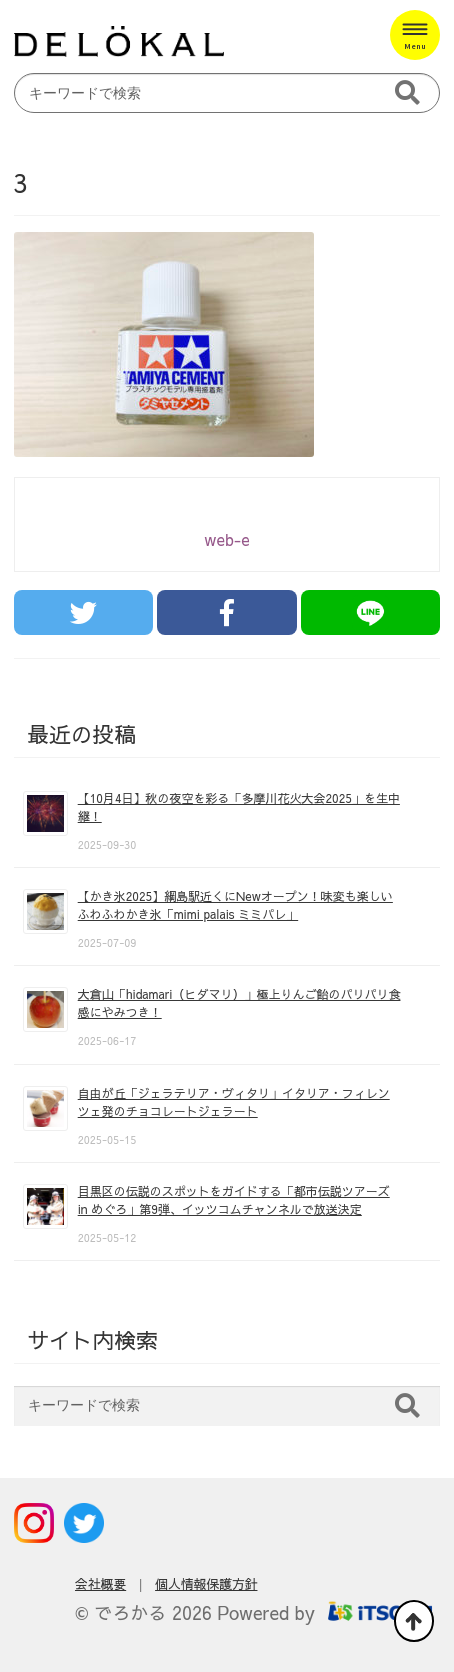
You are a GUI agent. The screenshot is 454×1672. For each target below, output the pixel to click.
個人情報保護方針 (206, 1583)
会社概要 (100, 1583)
